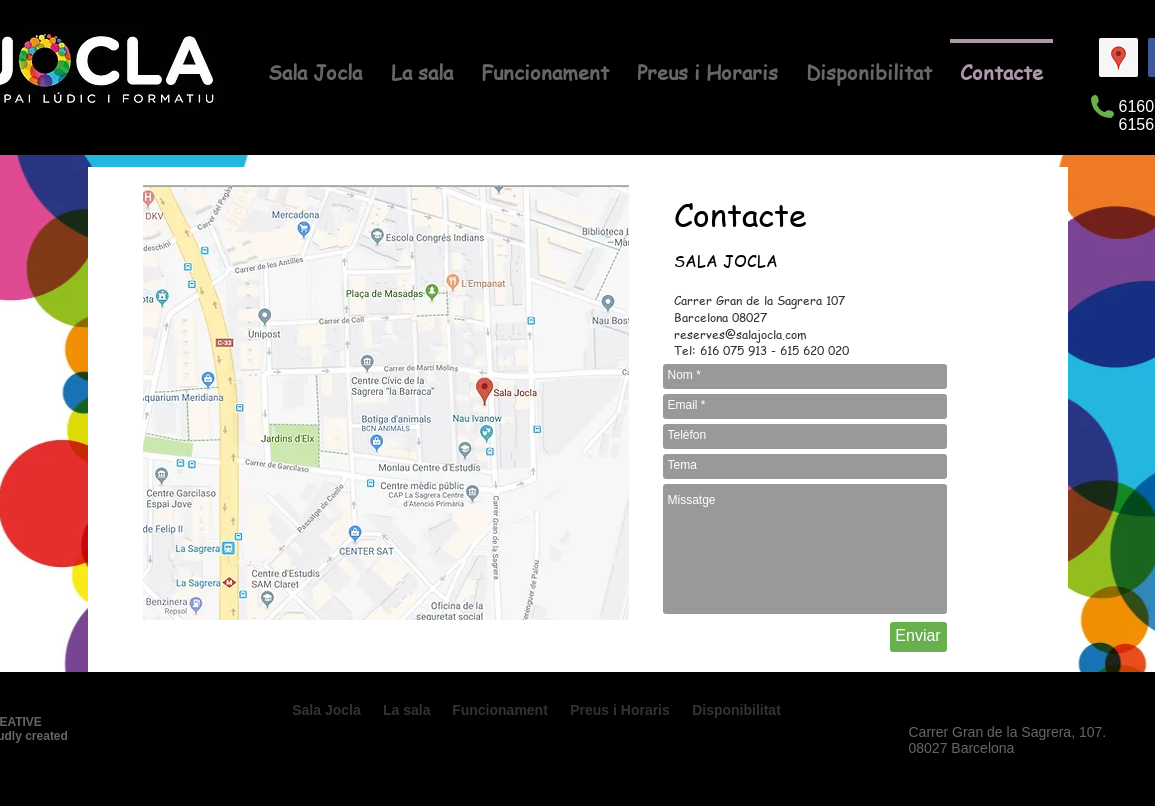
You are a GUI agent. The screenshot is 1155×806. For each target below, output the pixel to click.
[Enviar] (918, 637)
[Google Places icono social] (1118, 57)
